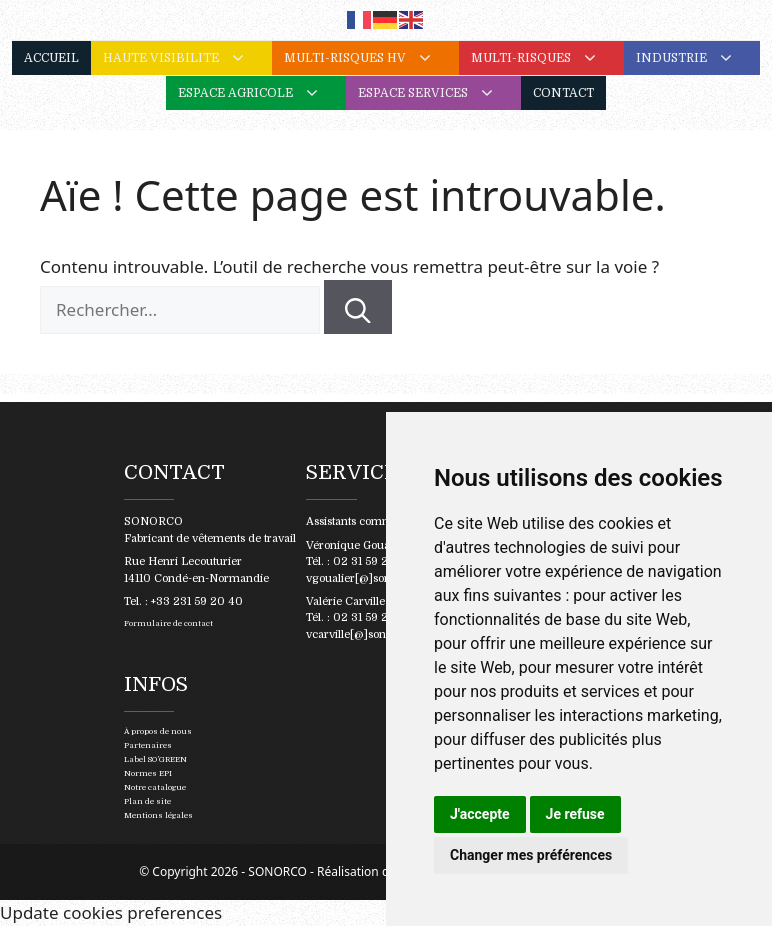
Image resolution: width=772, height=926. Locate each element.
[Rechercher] (358, 307)
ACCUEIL (51, 58)
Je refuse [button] (575, 814)
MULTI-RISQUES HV (371, 58)
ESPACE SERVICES (439, 93)
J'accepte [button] (480, 814)
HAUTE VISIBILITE (187, 58)
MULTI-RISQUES (547, 58)
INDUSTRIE (698, 58)
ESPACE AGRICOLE (262, 93)
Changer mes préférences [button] (531, 855)
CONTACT (563, 93)
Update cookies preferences (111, 912)
